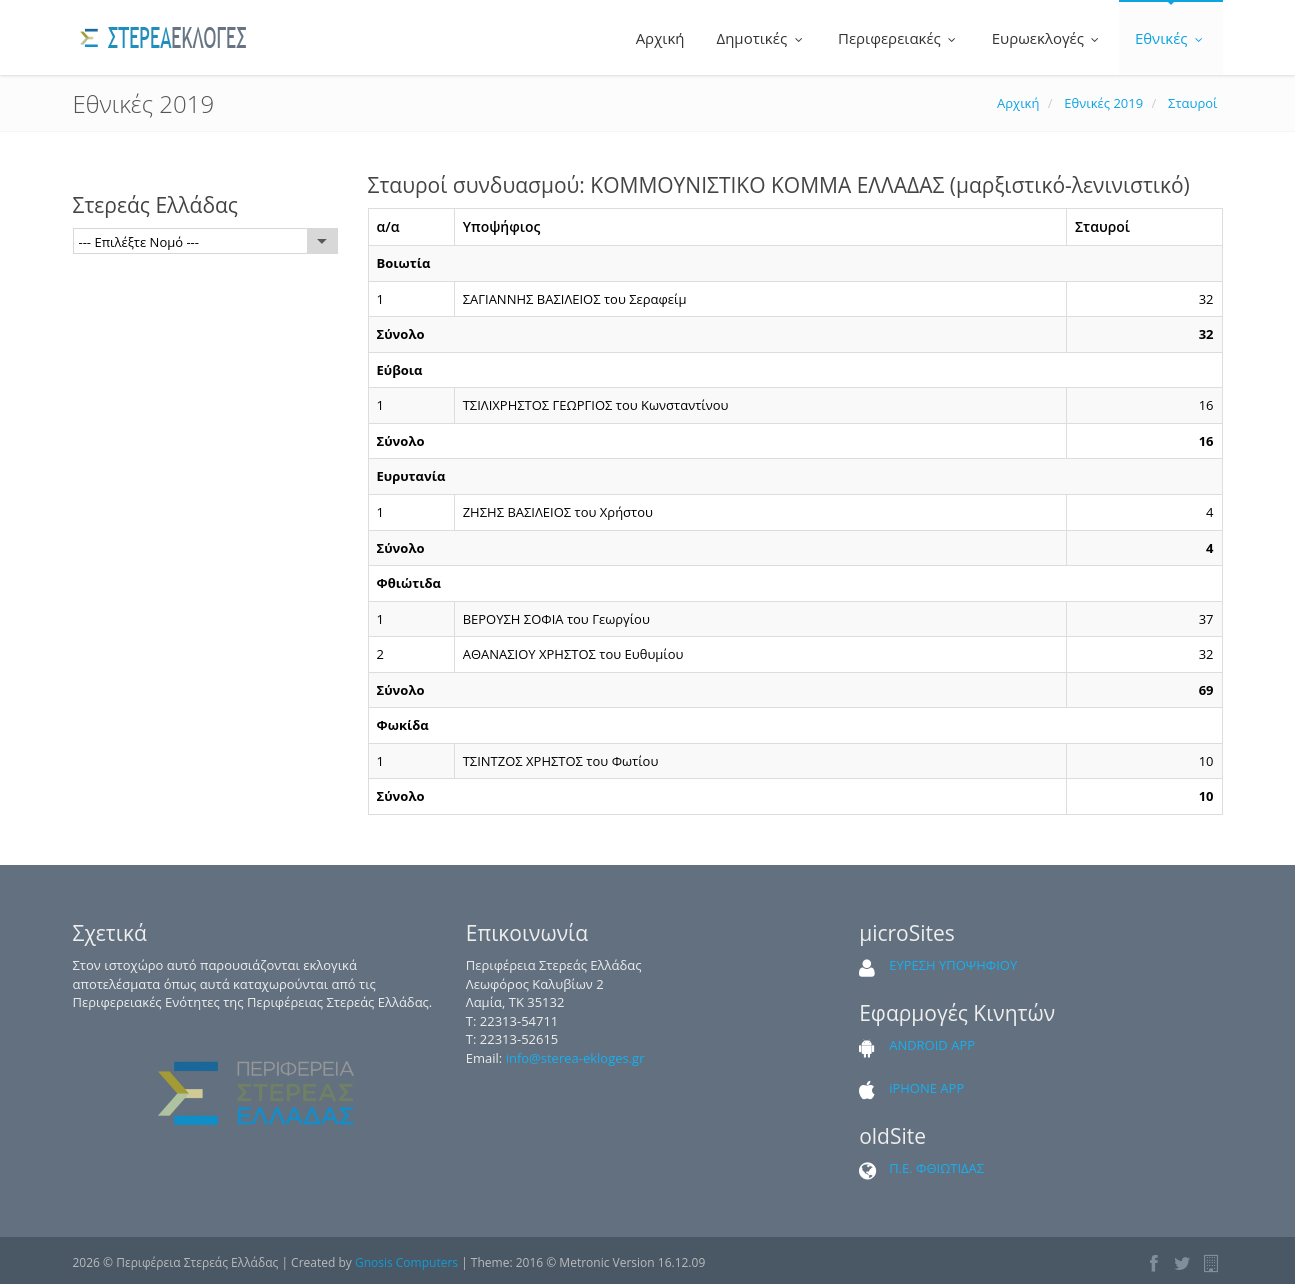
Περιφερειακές (899, 38)
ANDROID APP (932, 1045)
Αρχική (658, 38)
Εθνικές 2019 (1103, 103)
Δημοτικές (761, 38)
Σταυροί (1192, 103)
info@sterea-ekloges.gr (575, 1058)
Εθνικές (1171, 38)
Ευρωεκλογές (1047, 38)
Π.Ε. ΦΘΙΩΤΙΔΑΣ (936, 1168)
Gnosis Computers (406, 1262)
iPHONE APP (926, 1088)
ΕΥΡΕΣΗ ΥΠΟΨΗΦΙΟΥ (953, 965)
